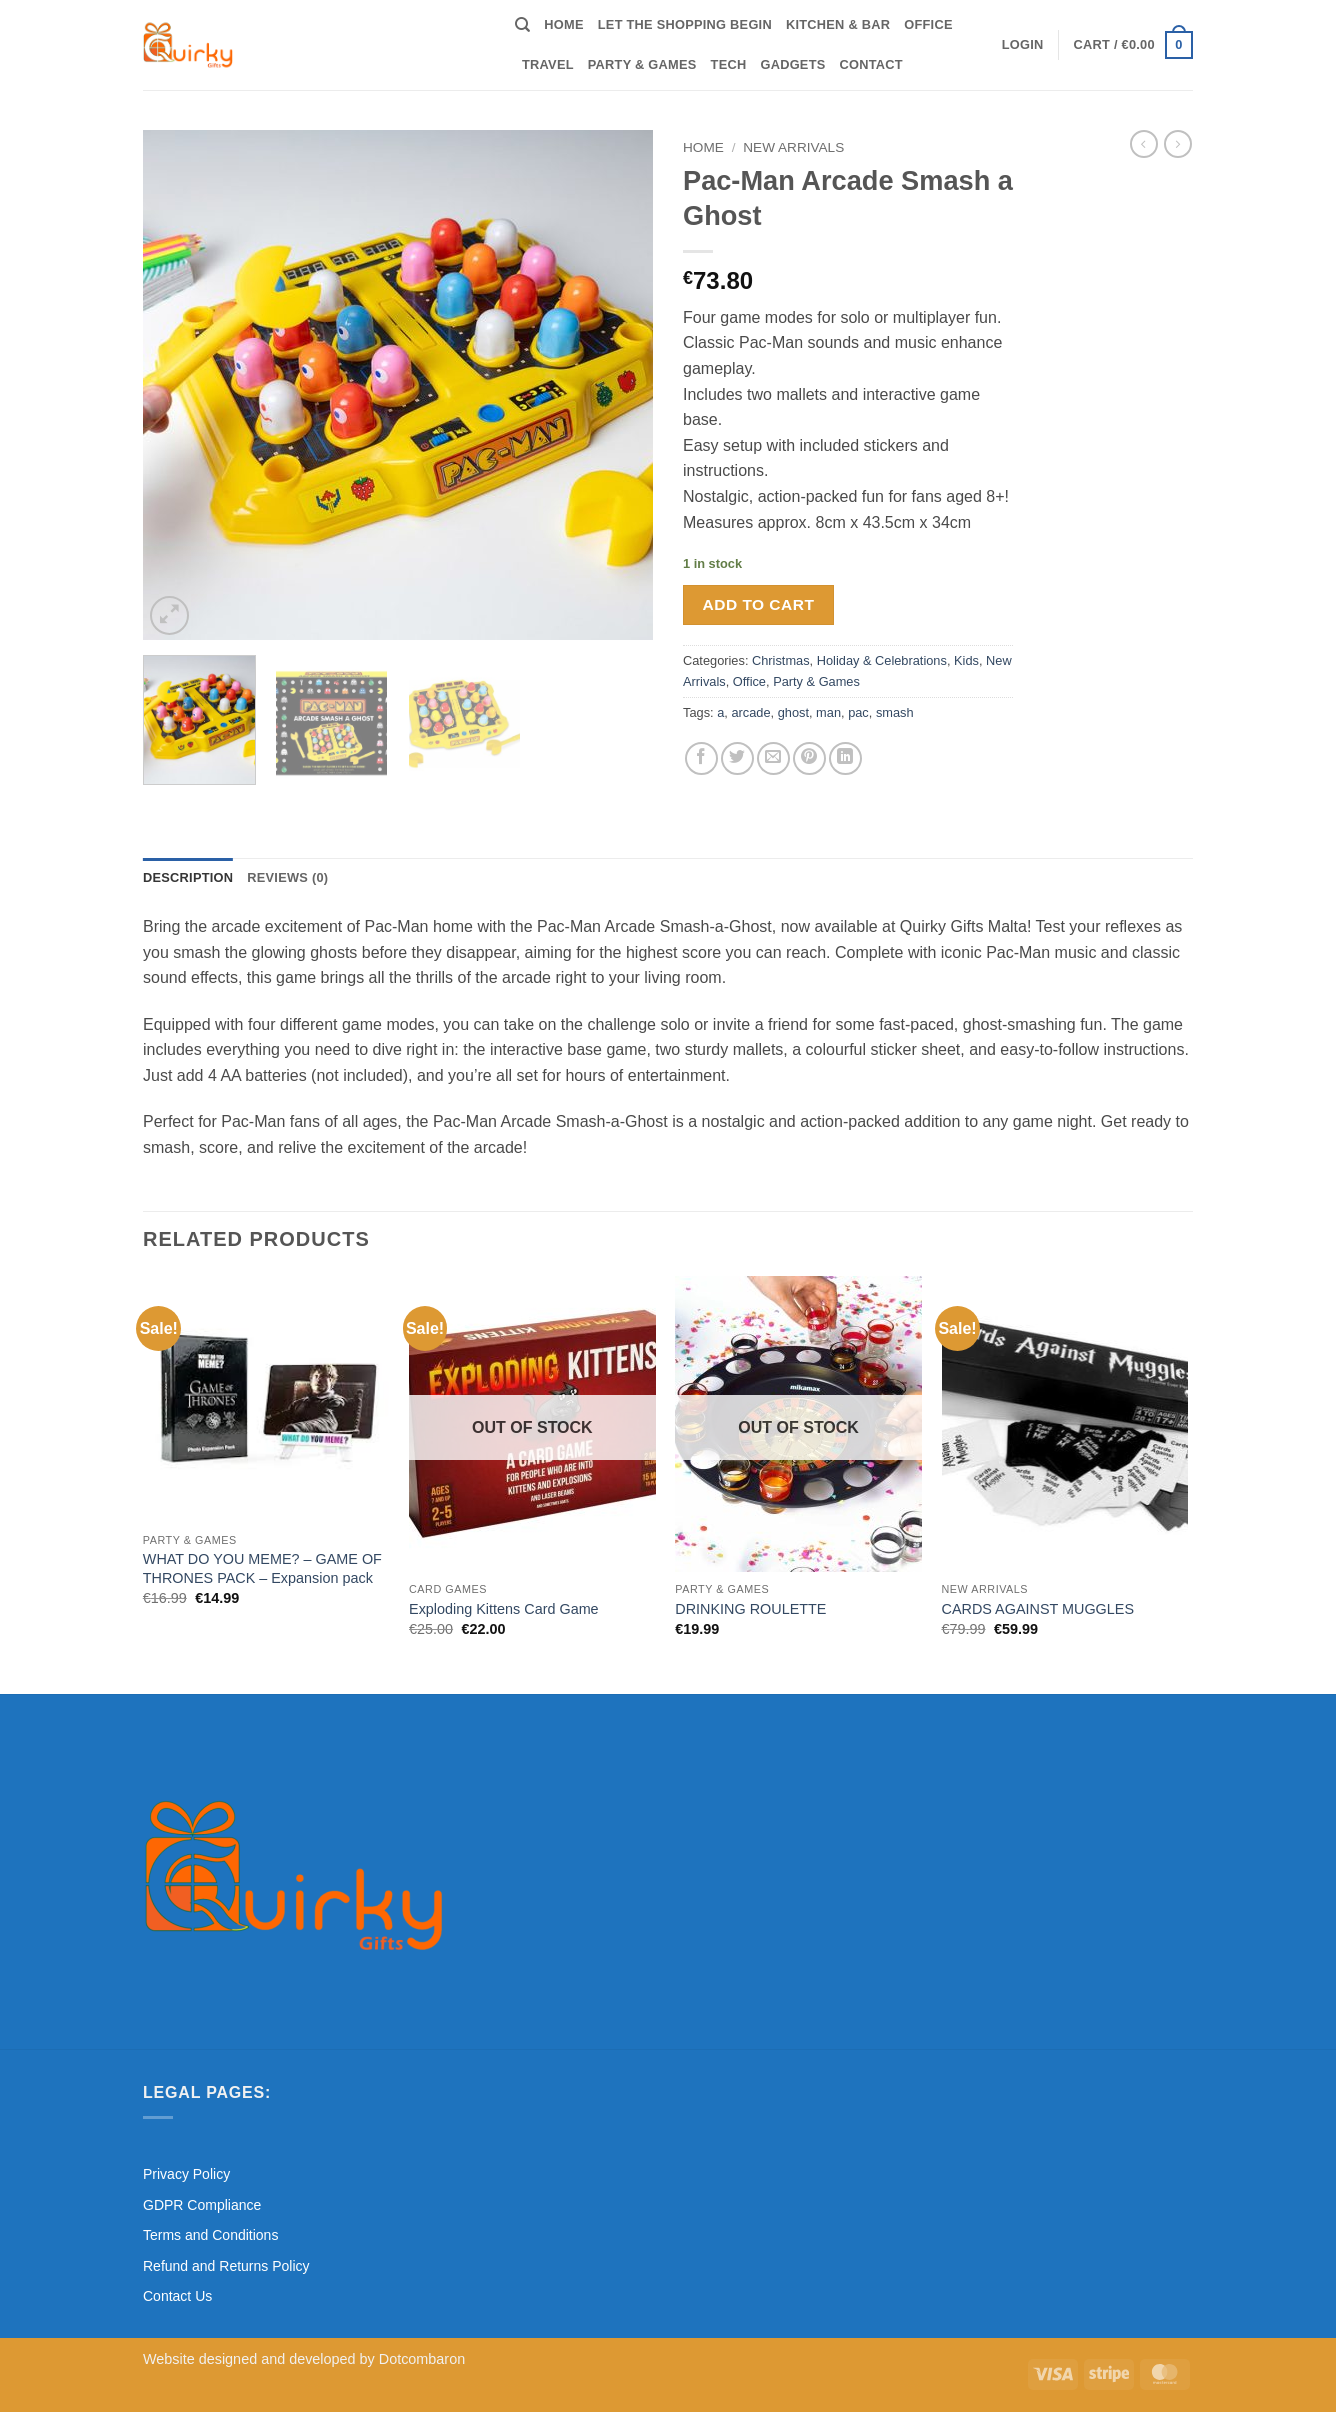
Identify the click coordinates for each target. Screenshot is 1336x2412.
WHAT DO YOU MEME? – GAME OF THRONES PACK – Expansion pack (262, 1568)
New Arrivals (793, 147)
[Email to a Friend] (773, 758)
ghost (793, 712)
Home (563, 24)
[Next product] (1144, 144)
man (828, 712)
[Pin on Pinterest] (809, 758)
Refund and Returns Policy (226, 2266)
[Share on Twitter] (737, 758)
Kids (966, 660)
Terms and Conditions (210, 2235)
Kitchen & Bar (838, 24)
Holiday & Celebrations (882, 660)
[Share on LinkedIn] (845, 758)
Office (928, 24)
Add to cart (759, 604)
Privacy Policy (186, 2174)
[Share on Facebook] (701, 758)
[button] (1023, 45)
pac (858, 712)
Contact (871, 64)
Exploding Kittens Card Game (504, 1609)
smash (895, 712)
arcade (750, 712)
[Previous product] (1178, 144)
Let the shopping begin (685, 24)
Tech (729, 64)
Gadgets (792, 64)
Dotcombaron (422, 2359)
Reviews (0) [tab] (287, 877)
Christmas (781, 660)
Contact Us (177, 2296)
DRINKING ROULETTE (750, 1609)
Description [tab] (188, 877)
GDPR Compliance (202, 2205)
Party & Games (642, 64)
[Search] (522, 25)
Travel (548, 64)
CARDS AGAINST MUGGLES (1038, 1609)
